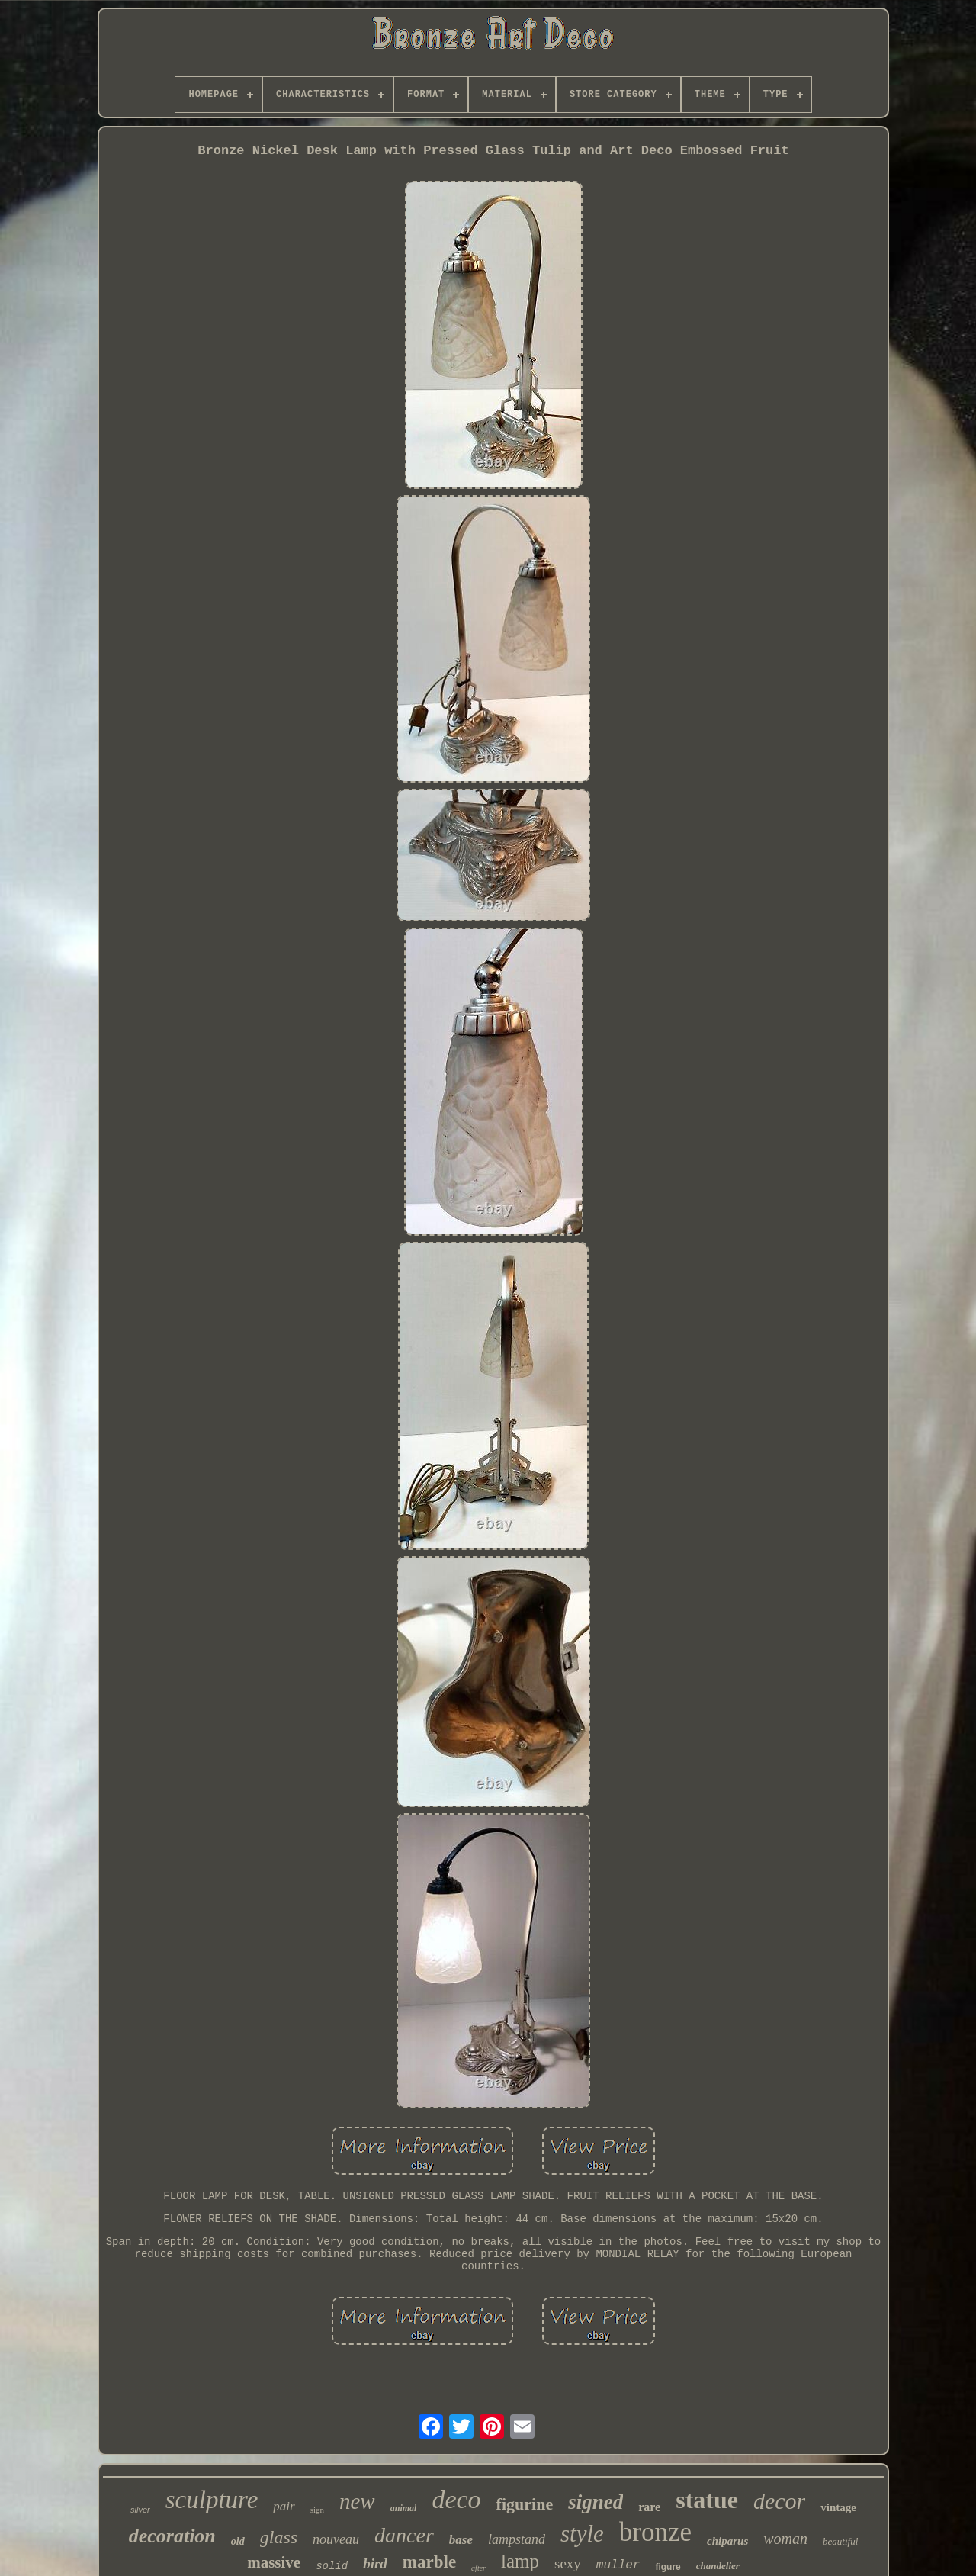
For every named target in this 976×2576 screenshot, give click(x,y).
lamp (520, 2561)
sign (317, 2509)
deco (456, 2499)
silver (140, 2509)
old (238, 2541)
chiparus (727, 2541)
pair (283, 2506)
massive (273, 2562)
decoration (172, 2536)
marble (429, 2561)
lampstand (516, 2539)
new (357, 2501)
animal (403, 2508)
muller (618, 2565)
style (582, 2533)
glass (278, 2537)
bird (375, 2563)
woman (785, 2538)
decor (779, 2500)
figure (667, 2567)
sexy (567, 2563)
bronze (655, 2532)
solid (332, 2566)
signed (595, 2502)
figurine (525, 2503)
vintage (838, 2507)
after (478, 2568)
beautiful (840, 2541)
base (461, 2540)
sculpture (211, 2499)
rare (649, 2506)
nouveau (336, 2539)
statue (707, 2499)
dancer (404, 2535)
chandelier (718, 2565)
